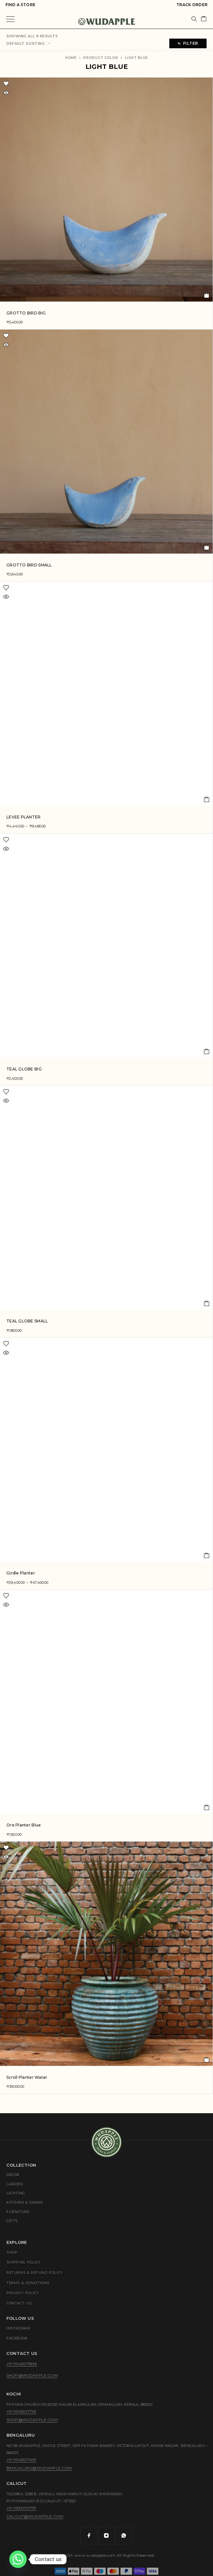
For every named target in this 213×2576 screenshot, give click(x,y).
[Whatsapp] (124, 2535)
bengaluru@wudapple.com (39, 2468)
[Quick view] (6, 93)
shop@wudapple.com (32, 2375)
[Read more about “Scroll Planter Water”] (206, 2060)
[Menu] (10, 19)
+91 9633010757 (21, 2508)
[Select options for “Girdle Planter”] (206, 1555)
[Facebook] (89, 2535)
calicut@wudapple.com (34, 2516)
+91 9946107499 (21, 2459)
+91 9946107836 (21, 2363)
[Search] (194, 19)
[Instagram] (106, 2535)
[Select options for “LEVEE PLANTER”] (206, 799)
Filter (188, 43)
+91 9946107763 (21, 2411)
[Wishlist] (6, 84)
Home (70, 58)
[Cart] (204, 19)
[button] (206, 295)
